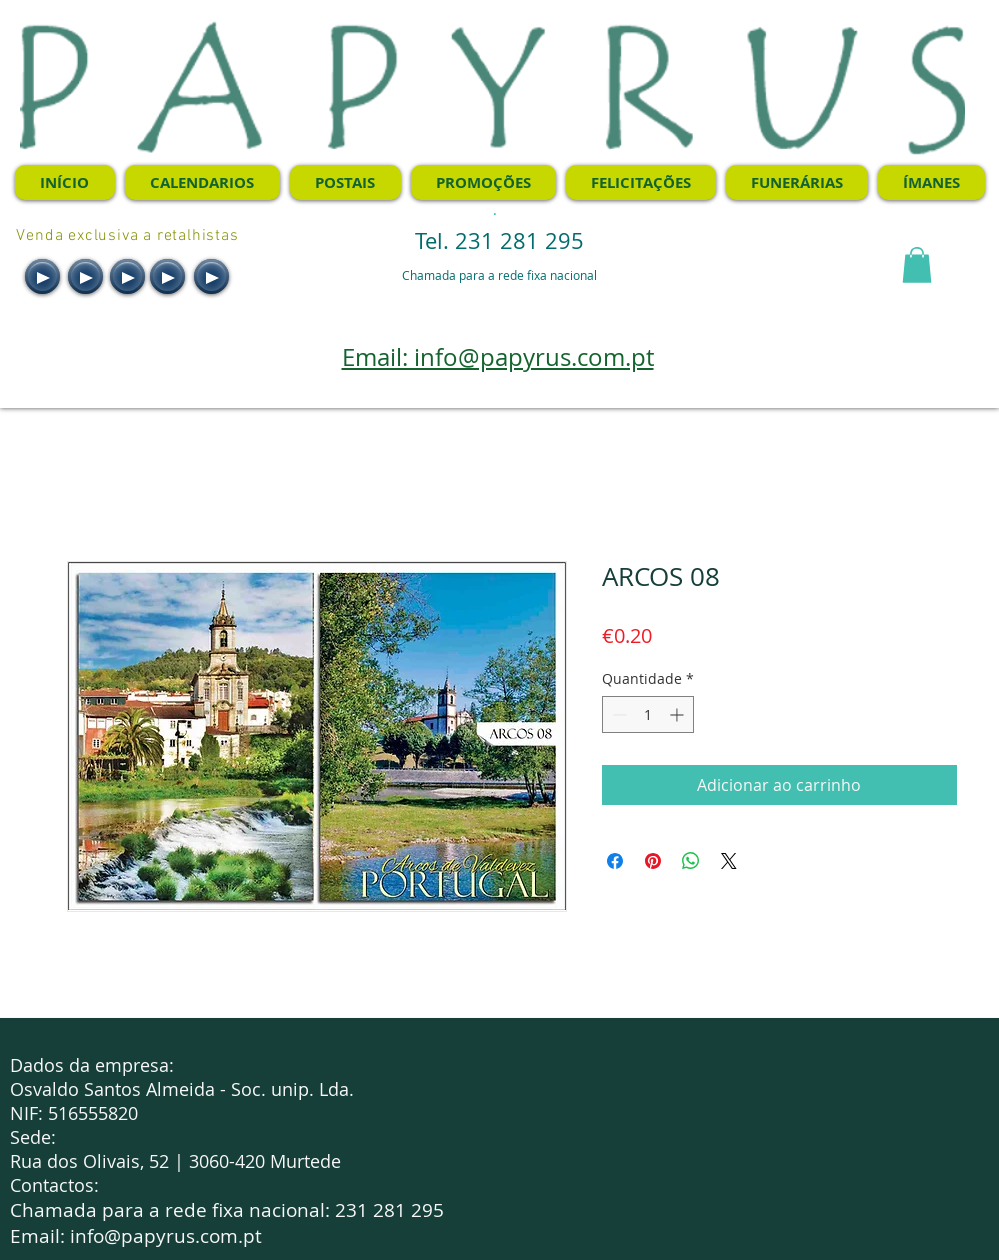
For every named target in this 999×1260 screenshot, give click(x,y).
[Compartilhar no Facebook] (615, 861)
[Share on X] (729, 861)
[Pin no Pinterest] (653, 861)
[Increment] (678, 714)
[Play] (42, 276)
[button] (917, 265)
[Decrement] (617, 714)
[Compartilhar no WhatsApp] (691, 861)
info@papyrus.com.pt (166, 1236)
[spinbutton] (648, 714)
